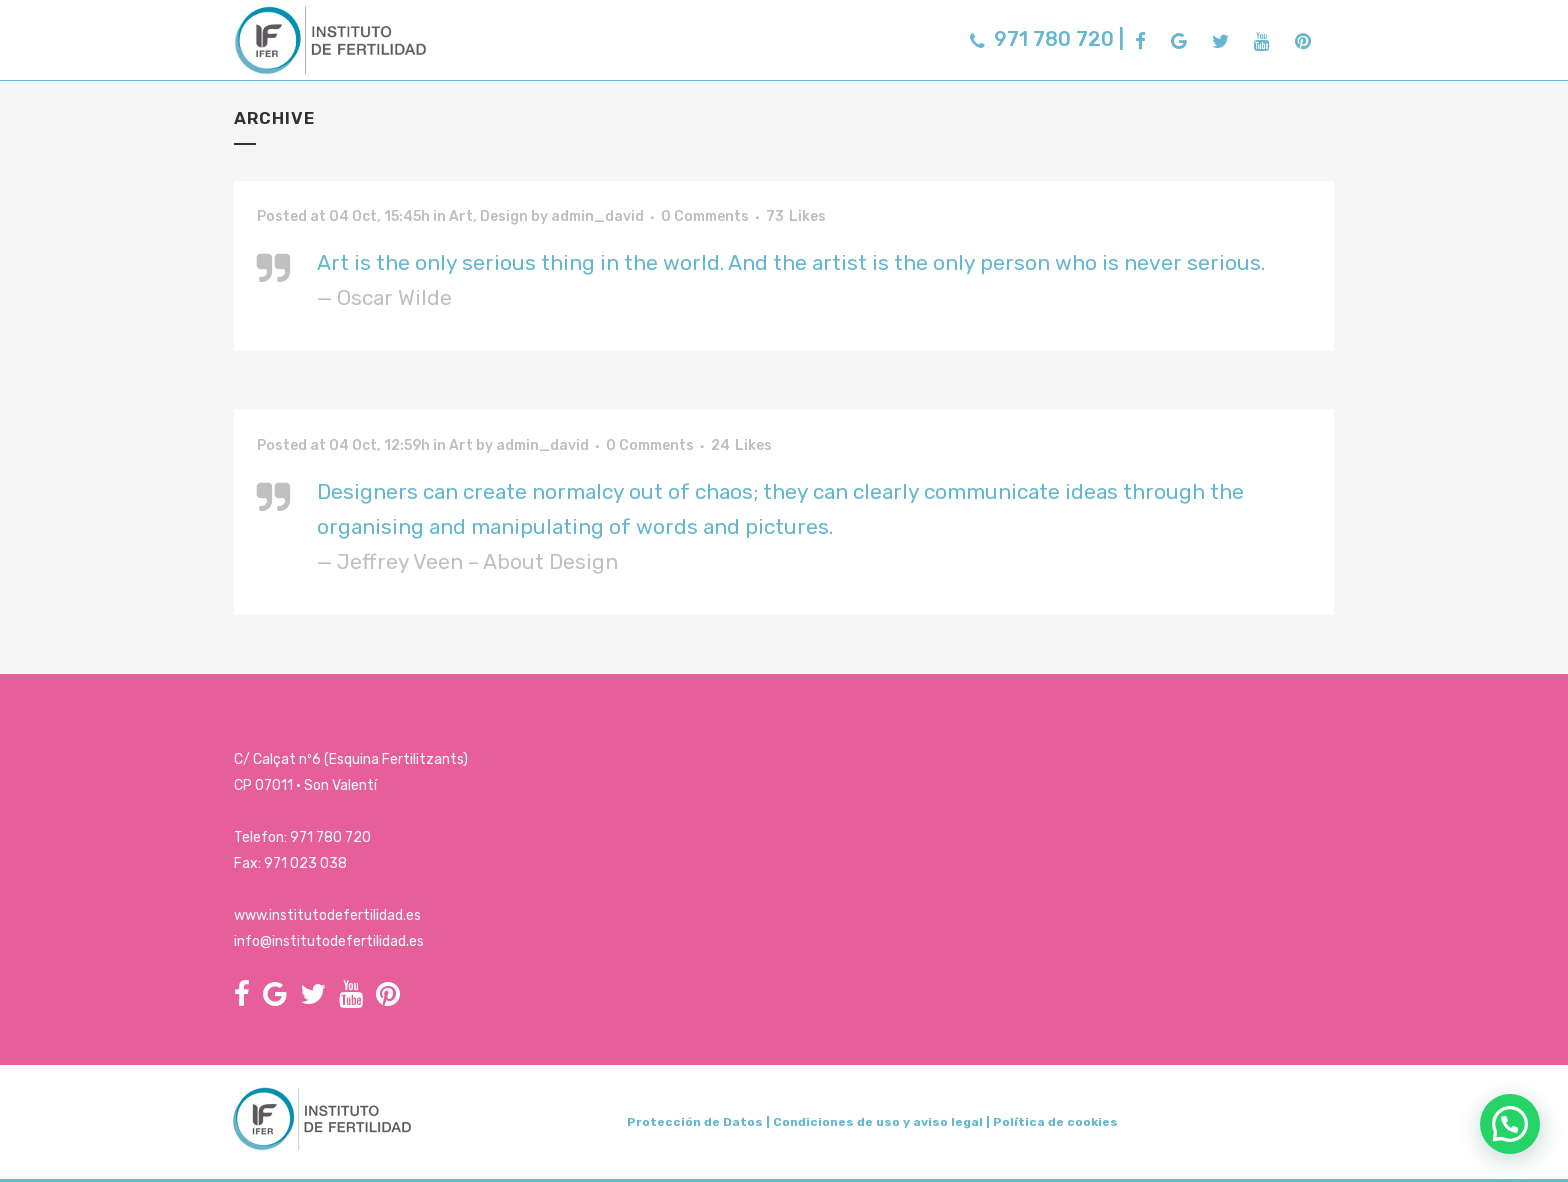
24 (741, 446)
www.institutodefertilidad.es (327, 915)
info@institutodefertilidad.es (329, 941)
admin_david (597, 216)
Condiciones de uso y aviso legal (878, 1122)
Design (504, 216)
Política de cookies (1055, 1122)
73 (796, 217)
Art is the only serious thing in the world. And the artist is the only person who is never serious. (791, 262)
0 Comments (705, 216)
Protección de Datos (695, 1122)
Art (461, 216)
